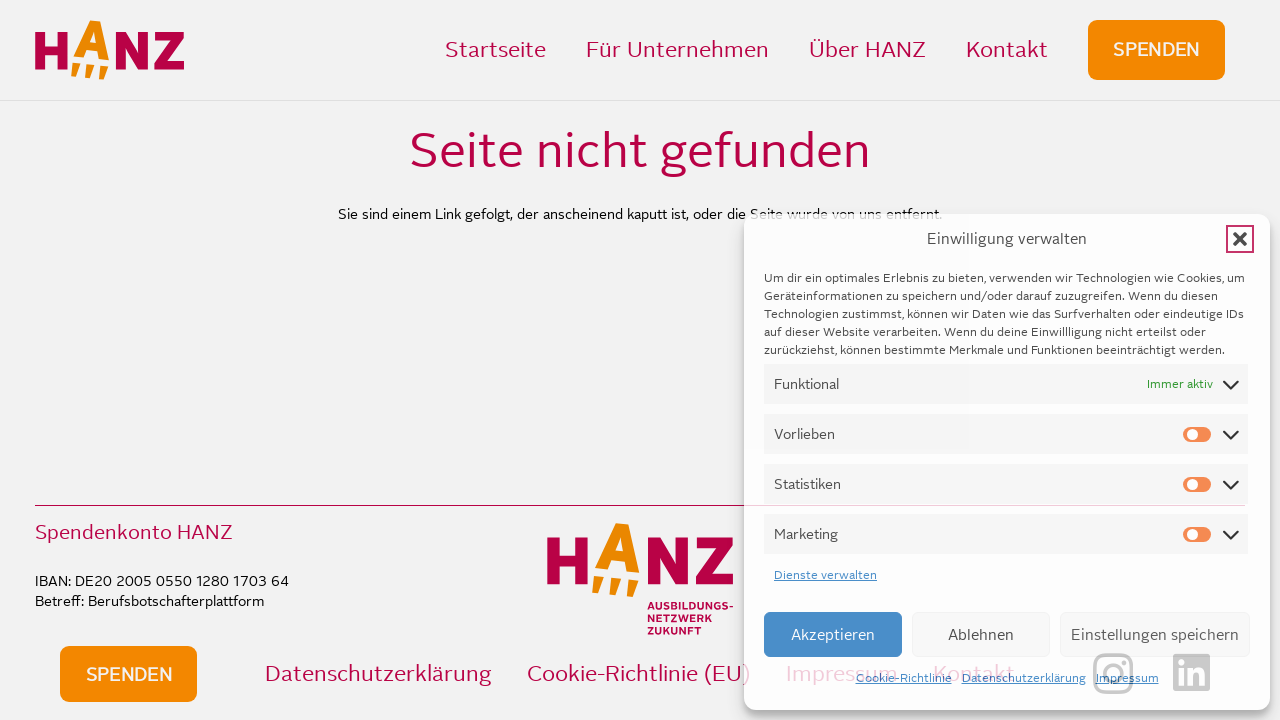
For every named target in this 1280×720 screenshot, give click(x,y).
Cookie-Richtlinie (904, 678)
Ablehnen (981, 634)
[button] (1240, 239)
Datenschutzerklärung (1024, 678)
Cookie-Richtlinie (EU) (638, 673)
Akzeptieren (833, 634)
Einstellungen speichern (1155, 634)
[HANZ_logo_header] (109, 50)
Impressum (1127, 678)
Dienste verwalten (825, 575)
